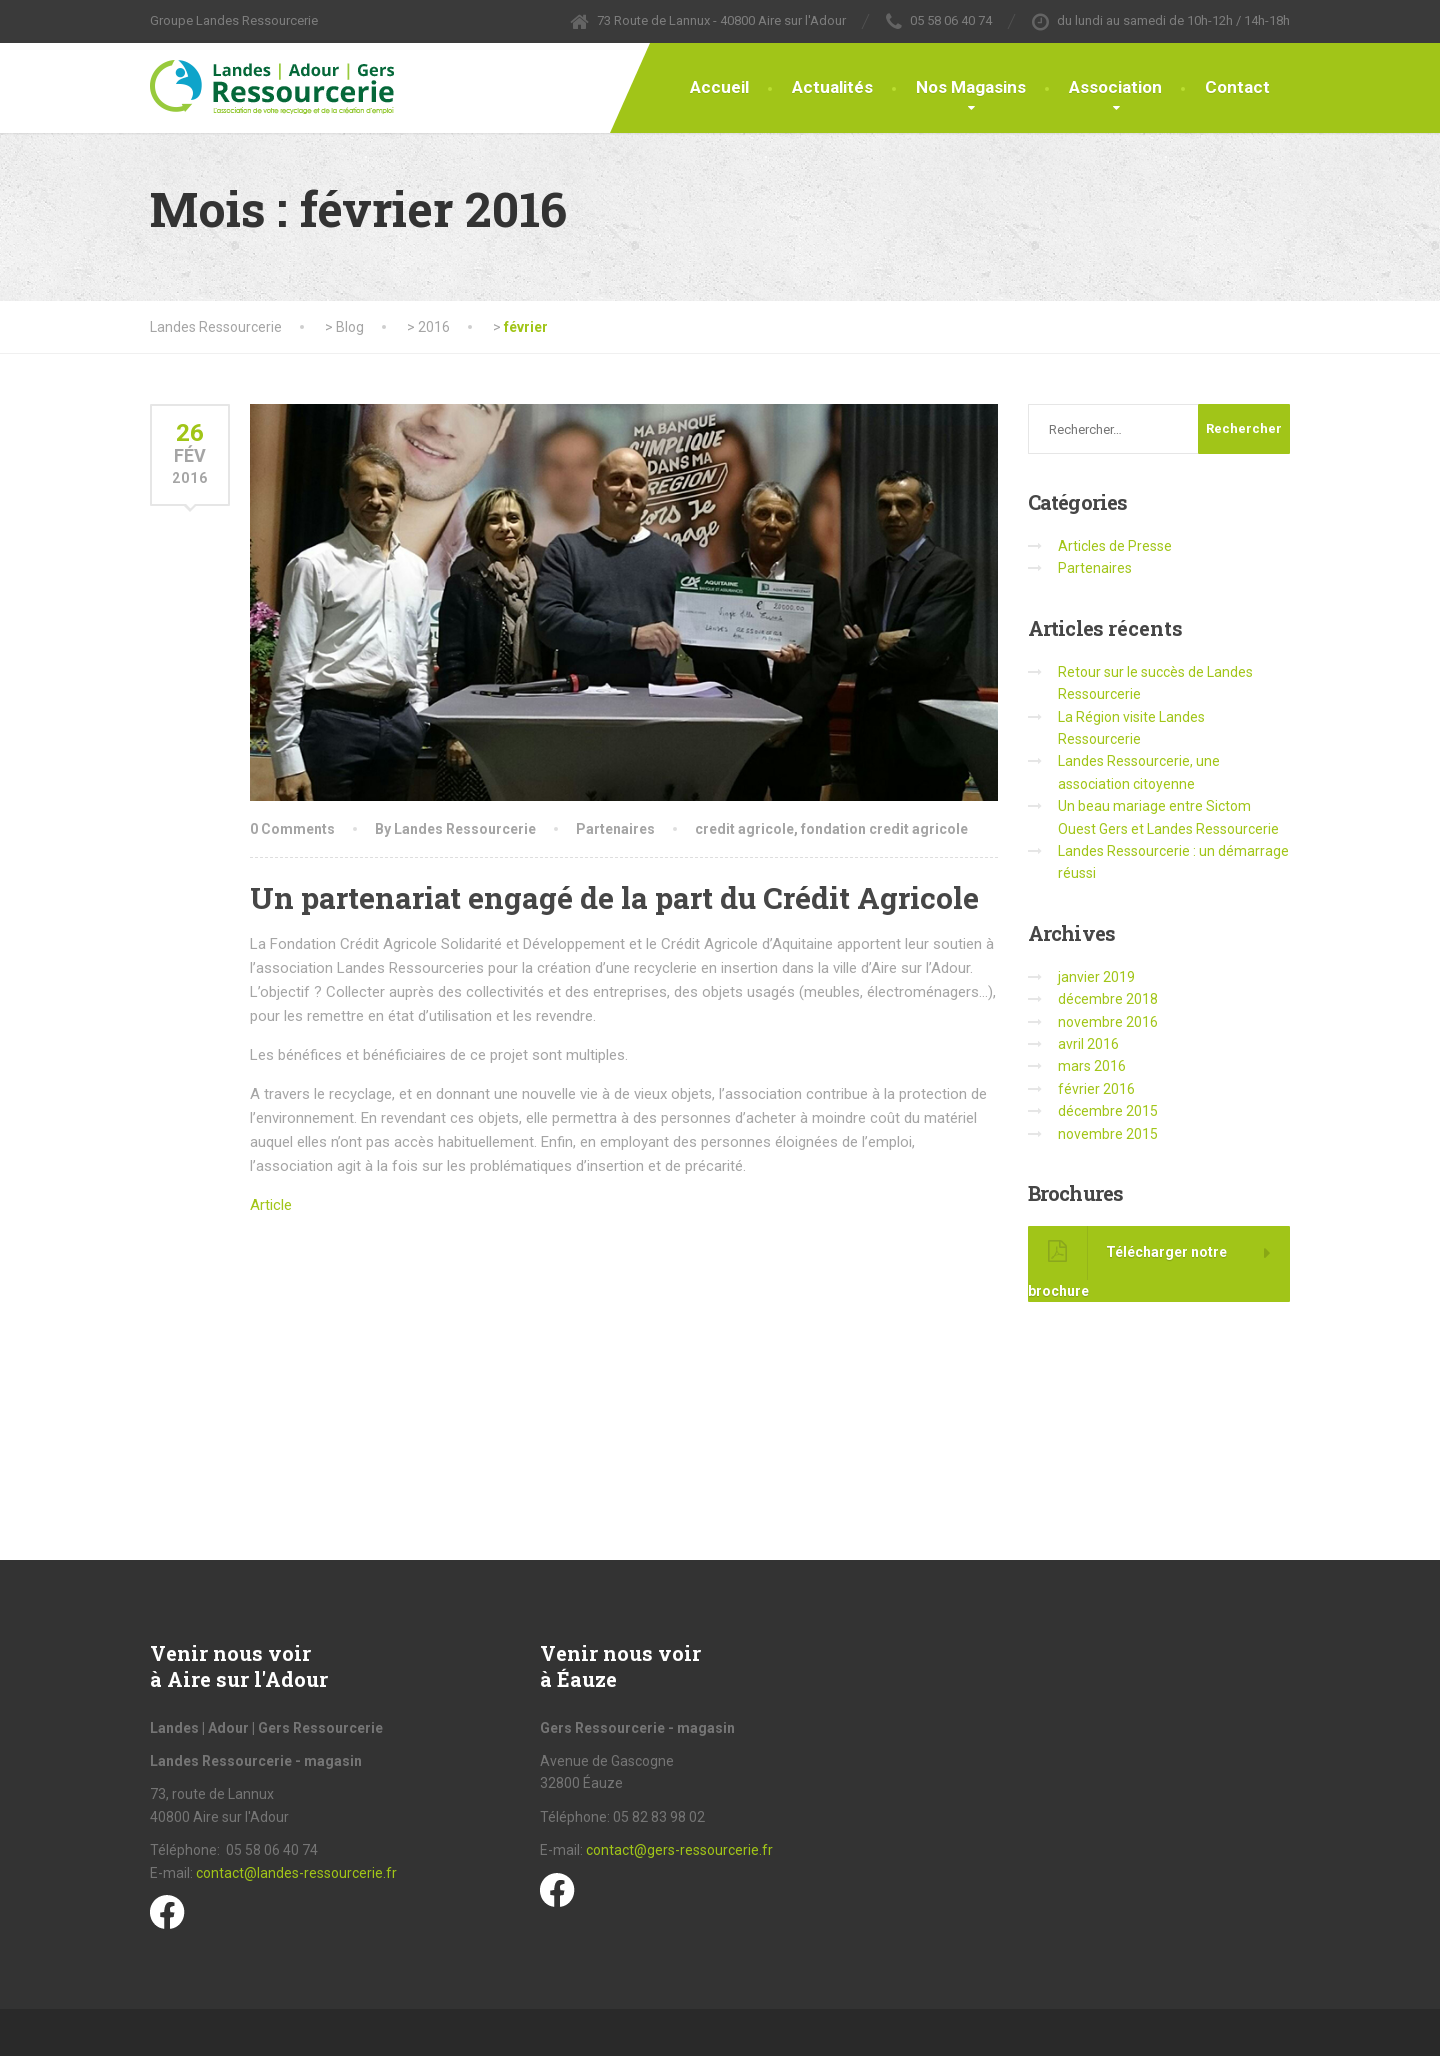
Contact (1237, 87)
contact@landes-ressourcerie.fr (296, 1873)
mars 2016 (1092, 1066)
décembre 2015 (1108, 1111)
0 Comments (292, 829)
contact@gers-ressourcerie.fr (679, 1850)
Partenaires (615, 829)
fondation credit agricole (884, 829)
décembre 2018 (1108, 999)
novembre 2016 (1108, 1022)
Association (1115, 87)
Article (271, 1205)
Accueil (719, 87)
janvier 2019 (1096, 977)
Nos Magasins (971, 87)
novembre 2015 (1108, 1134)
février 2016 (1096, 1089)
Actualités (832, 87)
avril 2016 (1088, 1044)
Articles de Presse (1115, 546)
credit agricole (744, 829)
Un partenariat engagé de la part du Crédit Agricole (614, 897)
